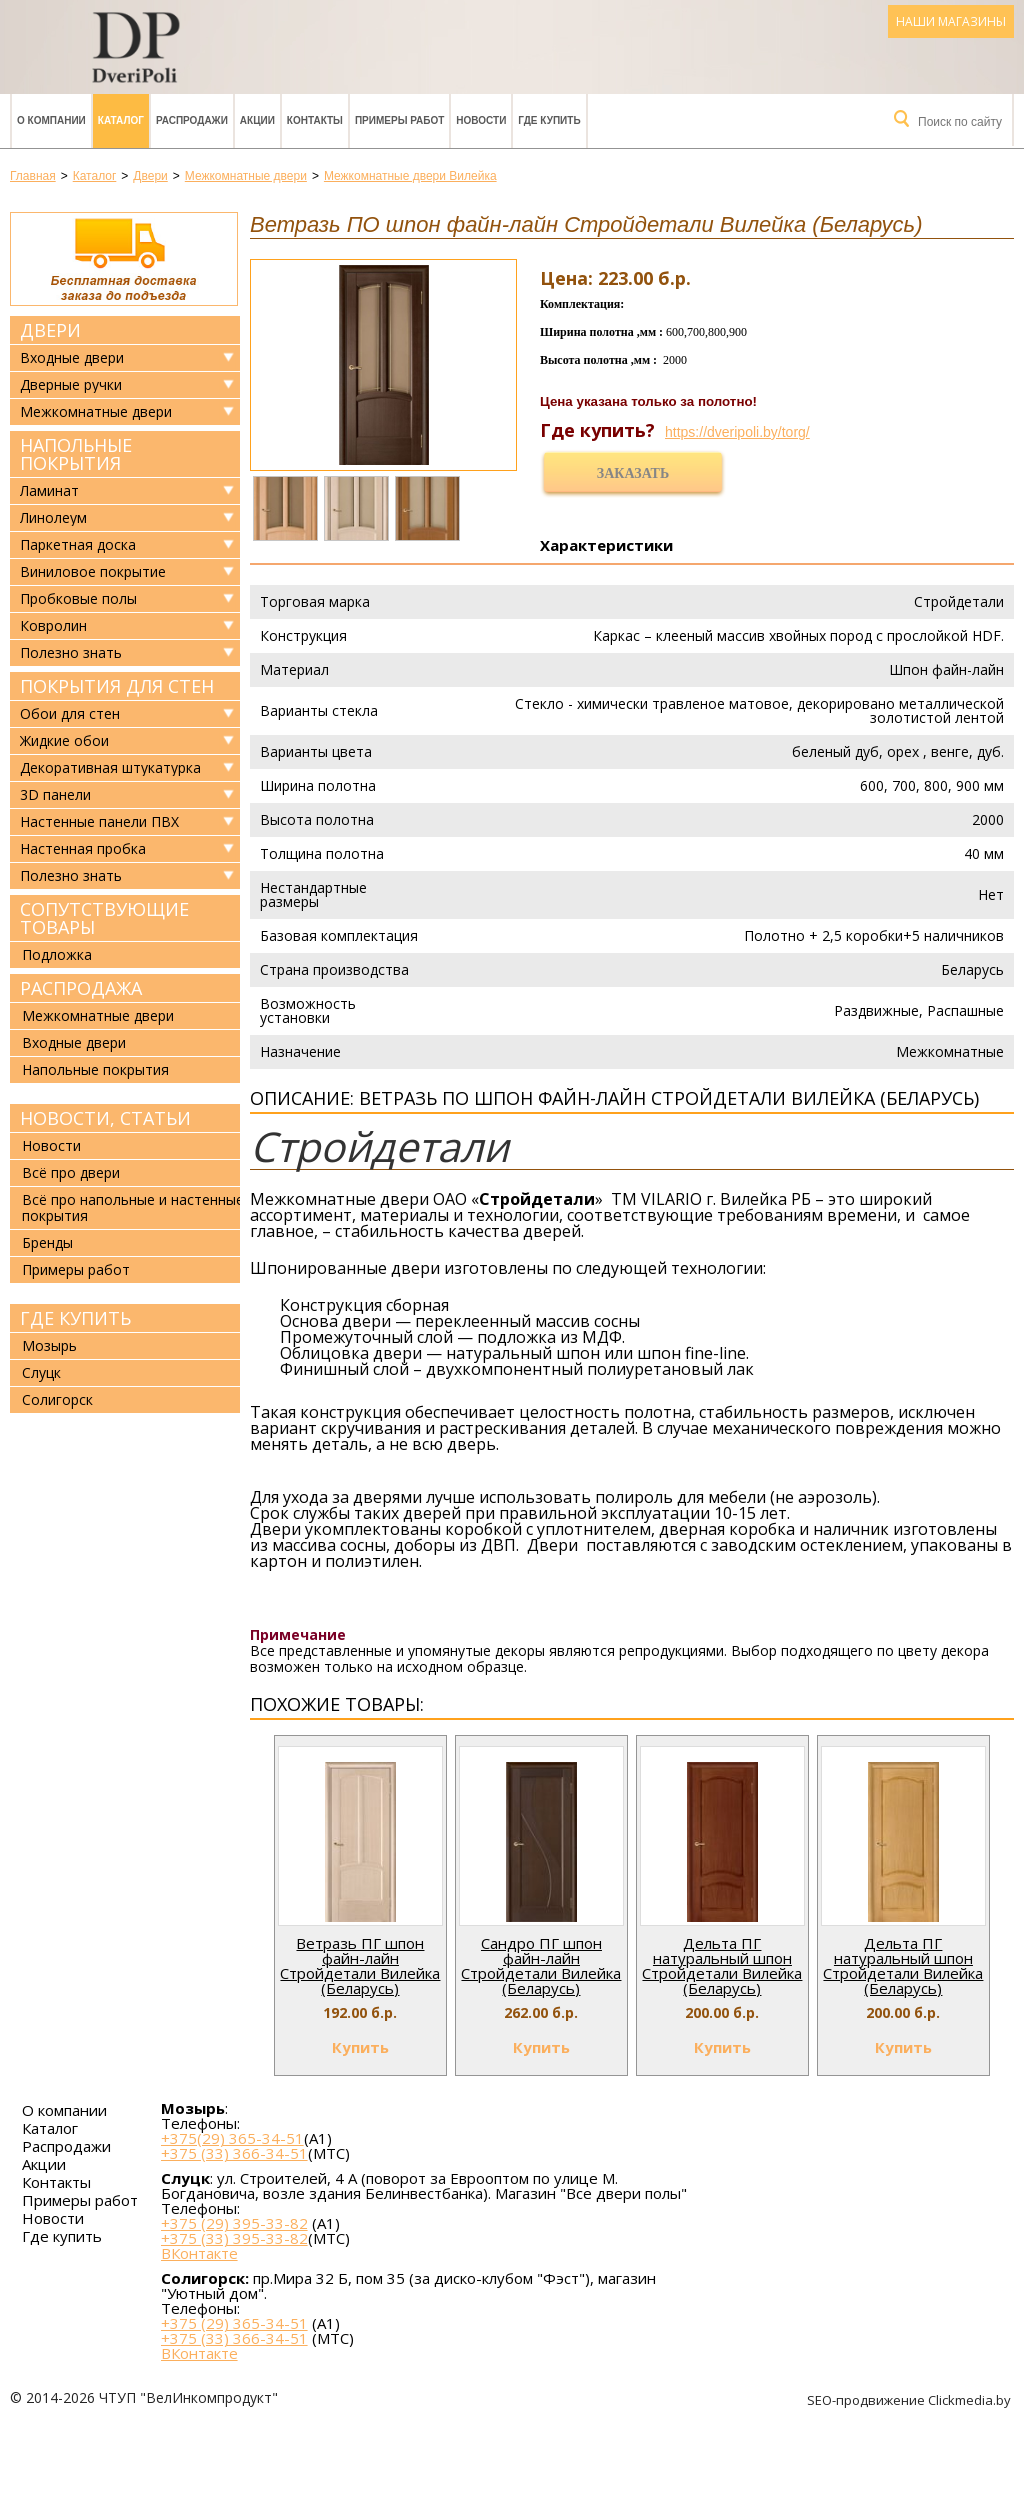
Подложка (57, 954)
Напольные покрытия (76, 454)
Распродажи (192, 120)
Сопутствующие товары (104, 918)
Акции (257, 120)
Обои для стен (70, 714)
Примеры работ (399, 120)
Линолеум (53, 518)
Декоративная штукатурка (110, 768)
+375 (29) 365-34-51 (234, 2323)
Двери (50, 330)
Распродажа (81, 988)
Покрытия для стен (117, 686)
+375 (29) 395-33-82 (234, 2223)
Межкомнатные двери (96, 412)
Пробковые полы (78, 599)
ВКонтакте (199, 2253)
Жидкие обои (64, 741)
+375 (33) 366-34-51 (234, 2153)
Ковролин (53, 626)
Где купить (549, 120)
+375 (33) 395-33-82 (234, 2238)
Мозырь (49, 1345)
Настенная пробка (83, 849)
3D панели (55, 795)
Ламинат (49, 491)
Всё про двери (71, 1172)
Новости (481, 120)
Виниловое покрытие (93, 572)
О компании (51, 120)
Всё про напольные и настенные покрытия (133, 1207)
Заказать (633, 473)
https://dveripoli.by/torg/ (737, 432)
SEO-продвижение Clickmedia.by (910, 2400)
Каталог (121, 120)
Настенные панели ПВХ (99, 822)
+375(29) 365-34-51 (232, 2138)
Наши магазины (951, 21)
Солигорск (57, 1399)
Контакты (315, 120)
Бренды (47, 1242)
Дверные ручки (71, 385)
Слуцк (41, 1372)
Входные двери (72, 358)
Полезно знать (71, 653)
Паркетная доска (78, 545)
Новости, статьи (105, 1118)
